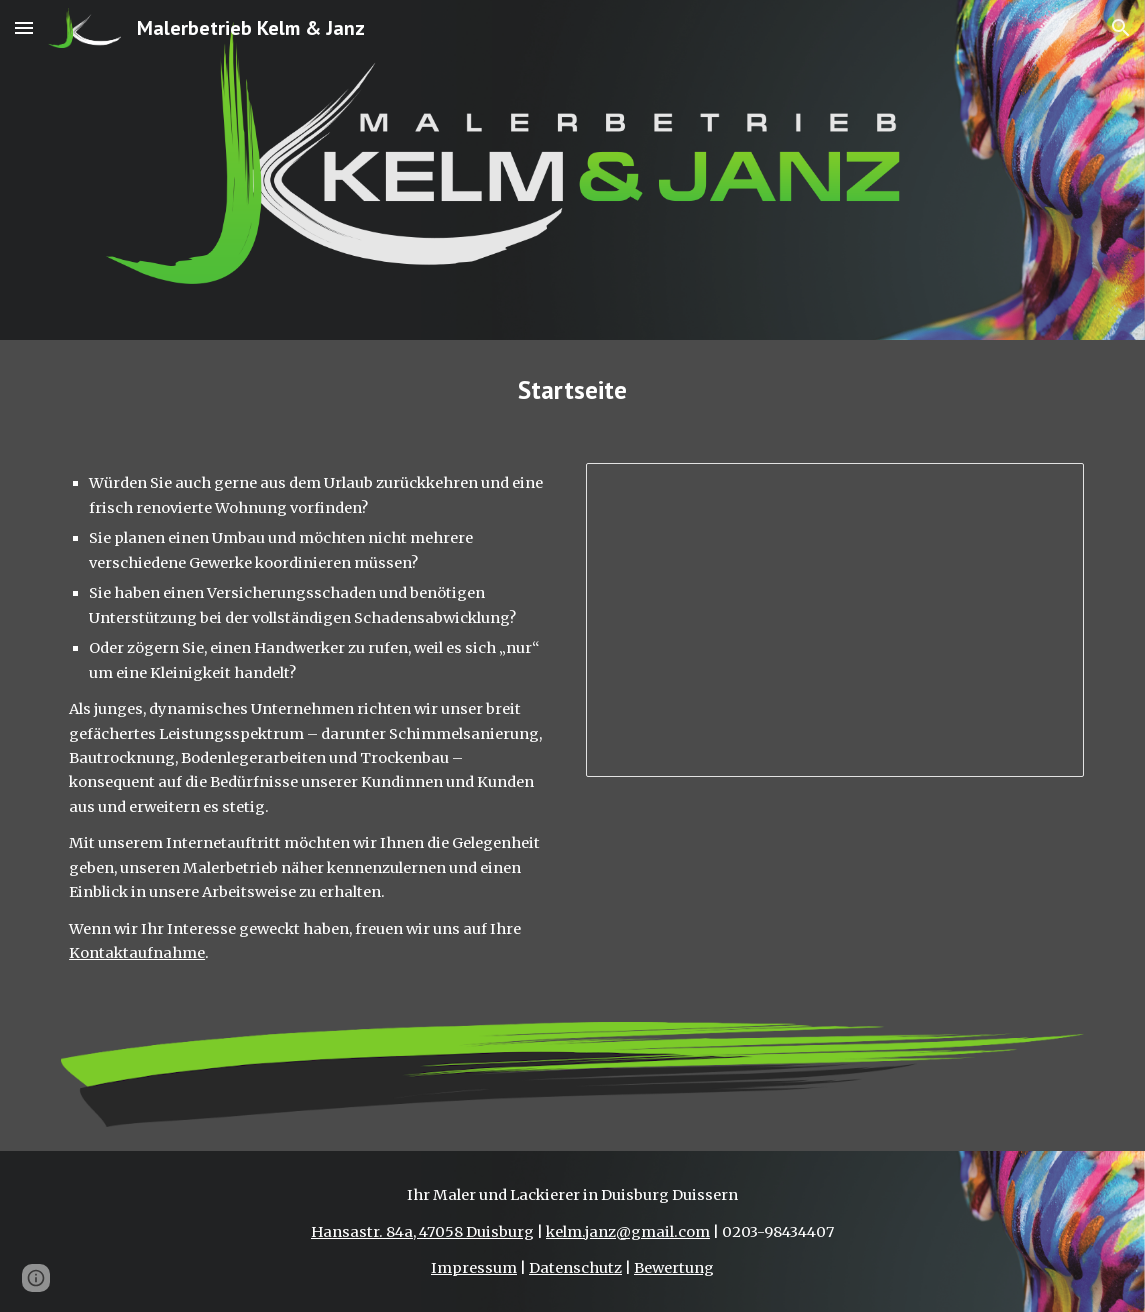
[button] (24, 27)
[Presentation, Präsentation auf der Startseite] (835, 620)
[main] (572, 389)
